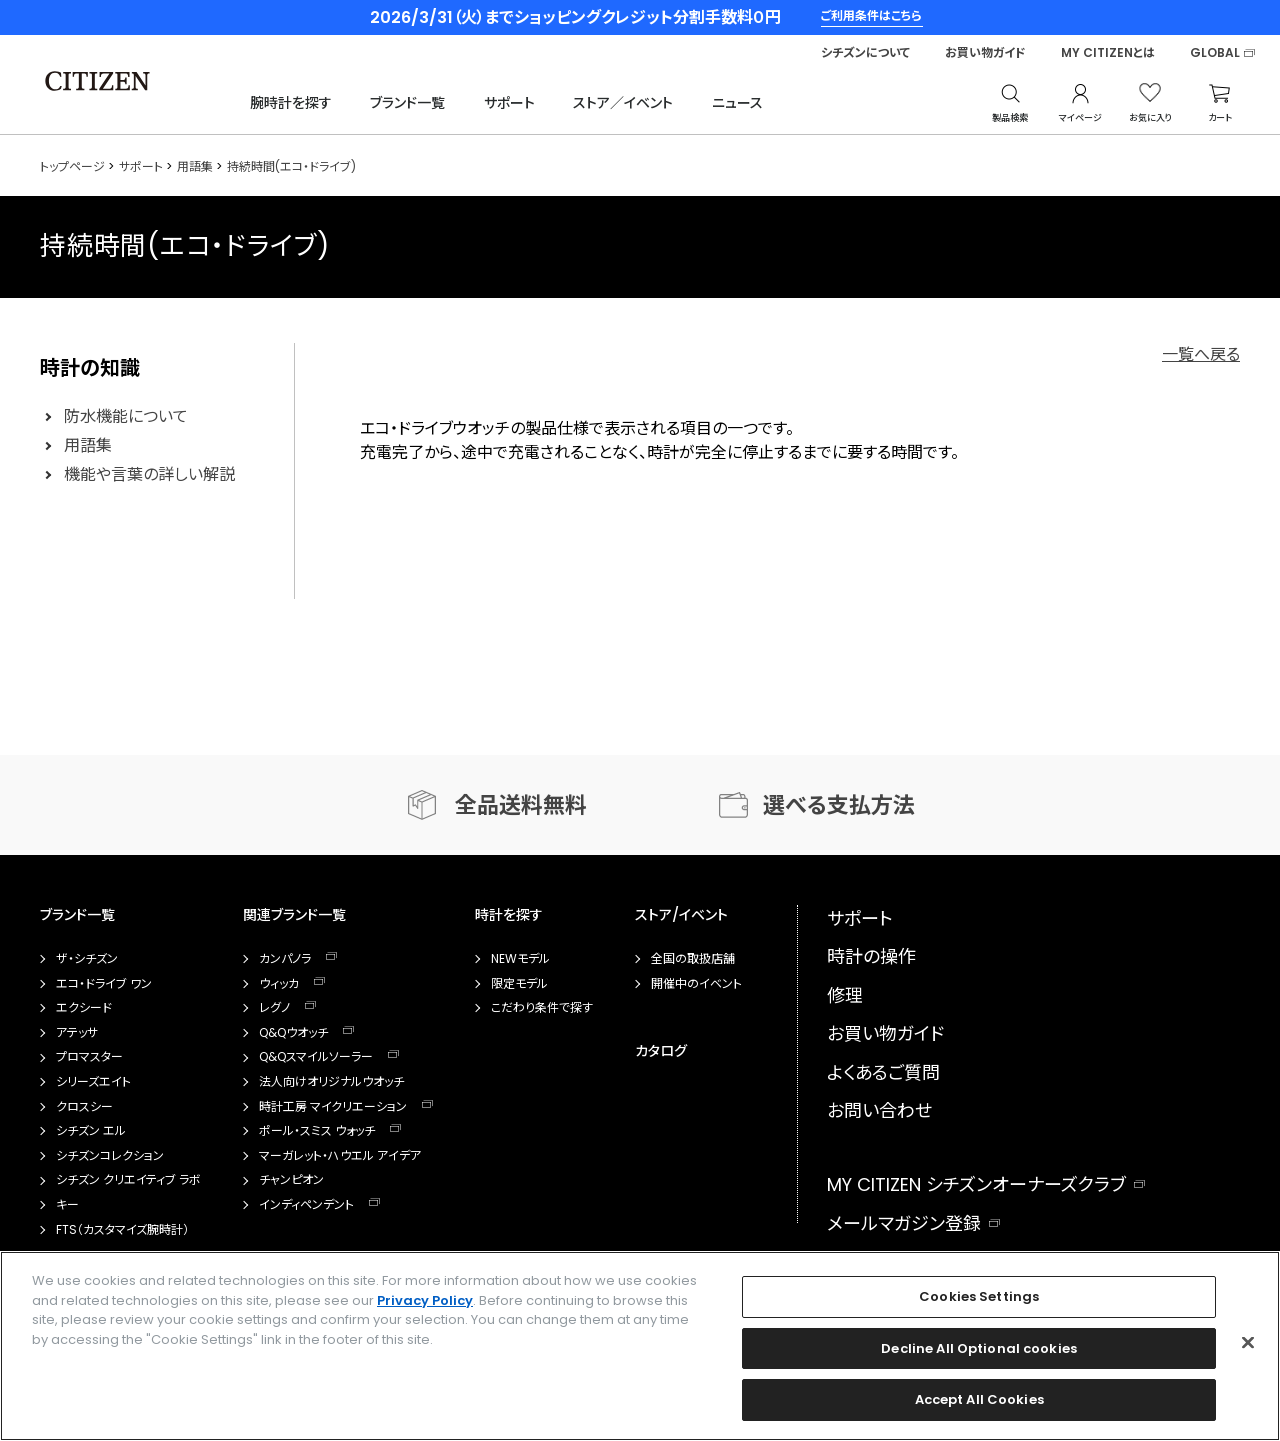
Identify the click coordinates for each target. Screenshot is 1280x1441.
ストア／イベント (623, 103)
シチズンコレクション (110, 1156)
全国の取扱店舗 (693, 959)
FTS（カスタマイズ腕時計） (122, 1230)
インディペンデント (306, 1205)
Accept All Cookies (979, 1399)
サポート (509, 103)
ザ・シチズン (87, 959)
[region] (640, 1346)
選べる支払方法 (839, 805)
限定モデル (519, 984)
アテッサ (77, 1033)
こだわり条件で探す (542, 1008)
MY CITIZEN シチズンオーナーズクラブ (976, 1184)
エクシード (84, 1008)
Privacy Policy (425, 1300)
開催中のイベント (696, 984)
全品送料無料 (521, 805)
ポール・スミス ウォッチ (317, 1131)
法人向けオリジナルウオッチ (331, 1082)
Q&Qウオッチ (293, 1033)
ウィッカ (279, 984)
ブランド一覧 (407, 103)
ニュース (737, 103)
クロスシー (84, 1107)
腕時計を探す (291, 103)
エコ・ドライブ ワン (104, 984)
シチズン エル (91, 1131)
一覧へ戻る (1201, 354)
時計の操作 (871, 956)
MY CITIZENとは (1108, 53)
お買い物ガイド (985, 53)
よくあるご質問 (883, 1072)
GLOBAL (1215, 53)
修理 (845, 995)
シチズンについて (865, 53)
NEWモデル (520, 959)
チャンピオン (291, 1180)
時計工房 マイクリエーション (333, 1107)
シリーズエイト (93, 1082)
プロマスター (89, 1057)
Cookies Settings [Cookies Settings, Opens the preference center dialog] (979, 1296)
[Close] (1248, 1343)
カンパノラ (285, 959)
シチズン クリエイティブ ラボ (128, 1180)
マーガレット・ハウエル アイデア (340, 1156)
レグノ (274, 1008)
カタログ (661, 1051)
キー (67, 1205)
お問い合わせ (879, 1110)
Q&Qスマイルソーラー (316, 1057)
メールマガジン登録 (904, 1223)
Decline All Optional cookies (979, 1348)
